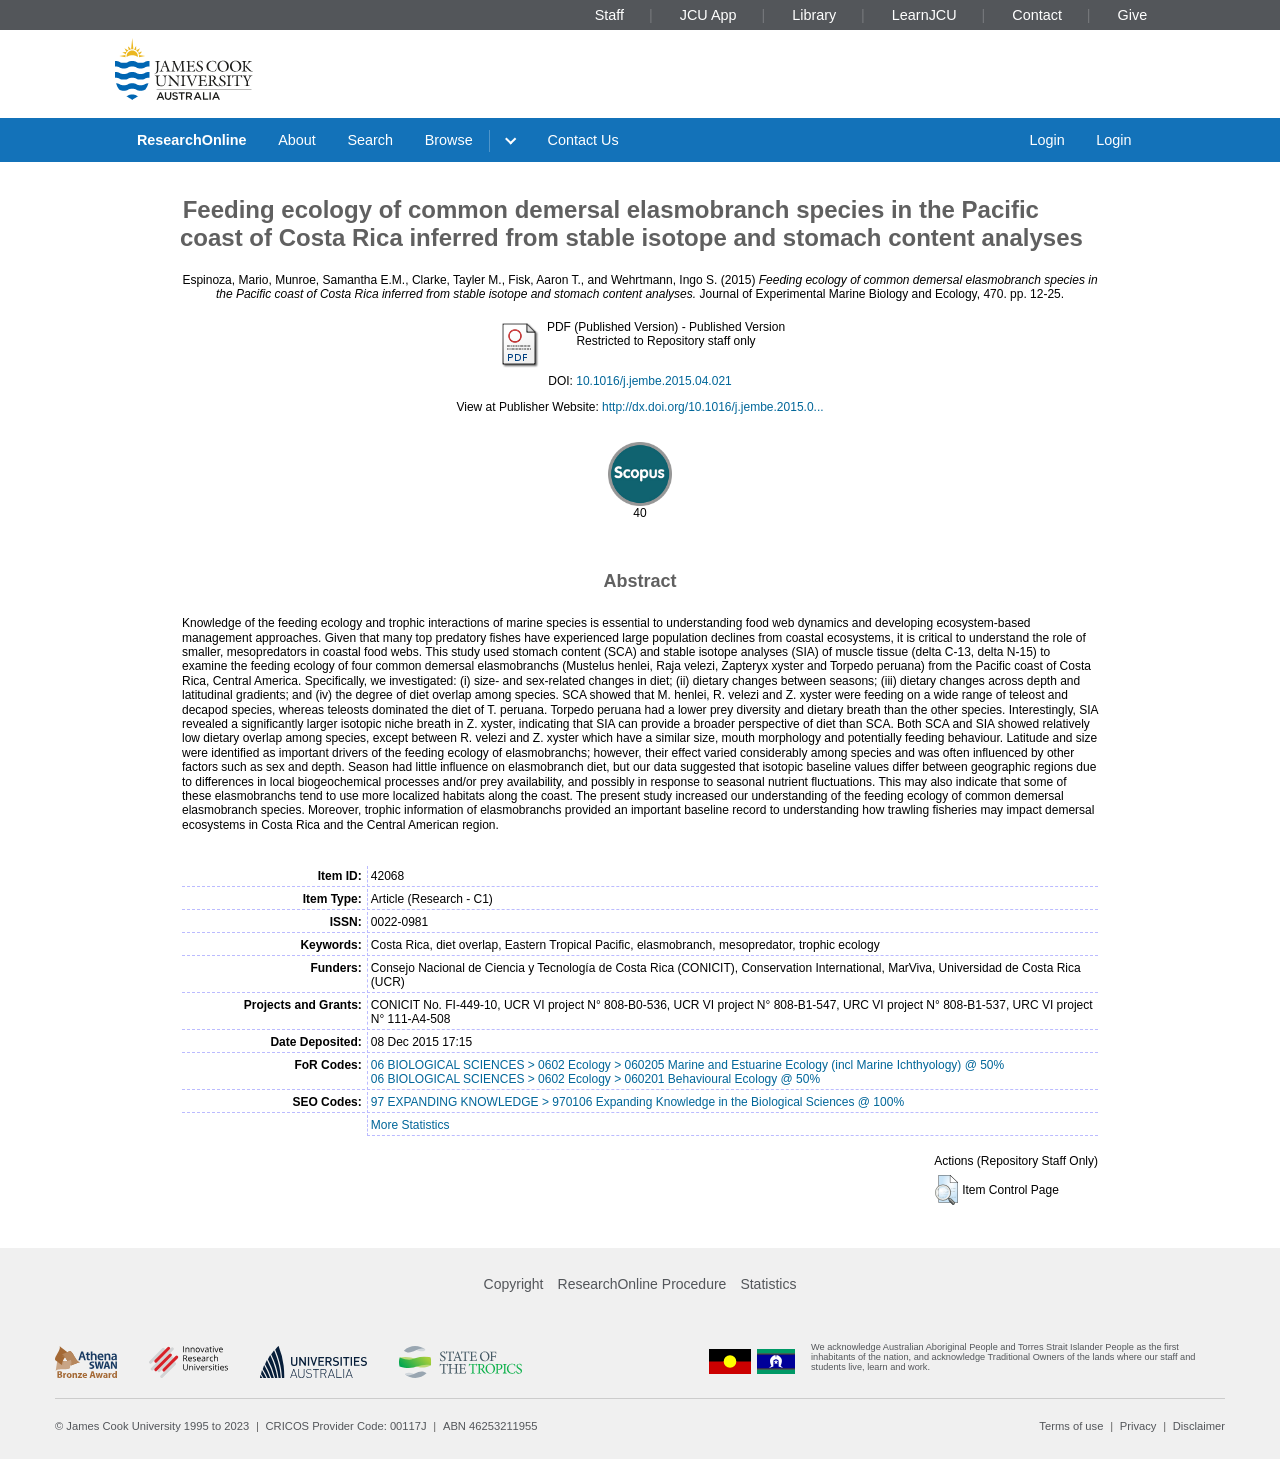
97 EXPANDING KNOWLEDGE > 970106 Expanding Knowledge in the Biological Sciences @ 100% (637, 1102)
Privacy (1138, 1426)
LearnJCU (924, 15)
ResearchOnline (192, 140)
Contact (1037, 15)
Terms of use (1071, 1426)
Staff (609, 15)
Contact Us (583, 140)
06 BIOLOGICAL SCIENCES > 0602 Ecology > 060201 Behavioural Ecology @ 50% (595, 1079)
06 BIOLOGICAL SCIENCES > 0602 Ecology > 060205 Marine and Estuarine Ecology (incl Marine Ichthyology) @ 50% (687, 1065)
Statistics (768, 1284)
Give (1133, 15)
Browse (449, 140)
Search (370, 140)
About (297, 140)
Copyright (514, 1284)
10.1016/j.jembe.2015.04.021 (653, 381)
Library (814, 15)
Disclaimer (1199, 1426)
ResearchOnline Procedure (642, 1284)
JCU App (708, 15)
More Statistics (410, 1125)
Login (1046, 140)
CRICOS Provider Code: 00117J (346, 1426)
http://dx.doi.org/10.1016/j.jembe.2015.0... (712, 407)
